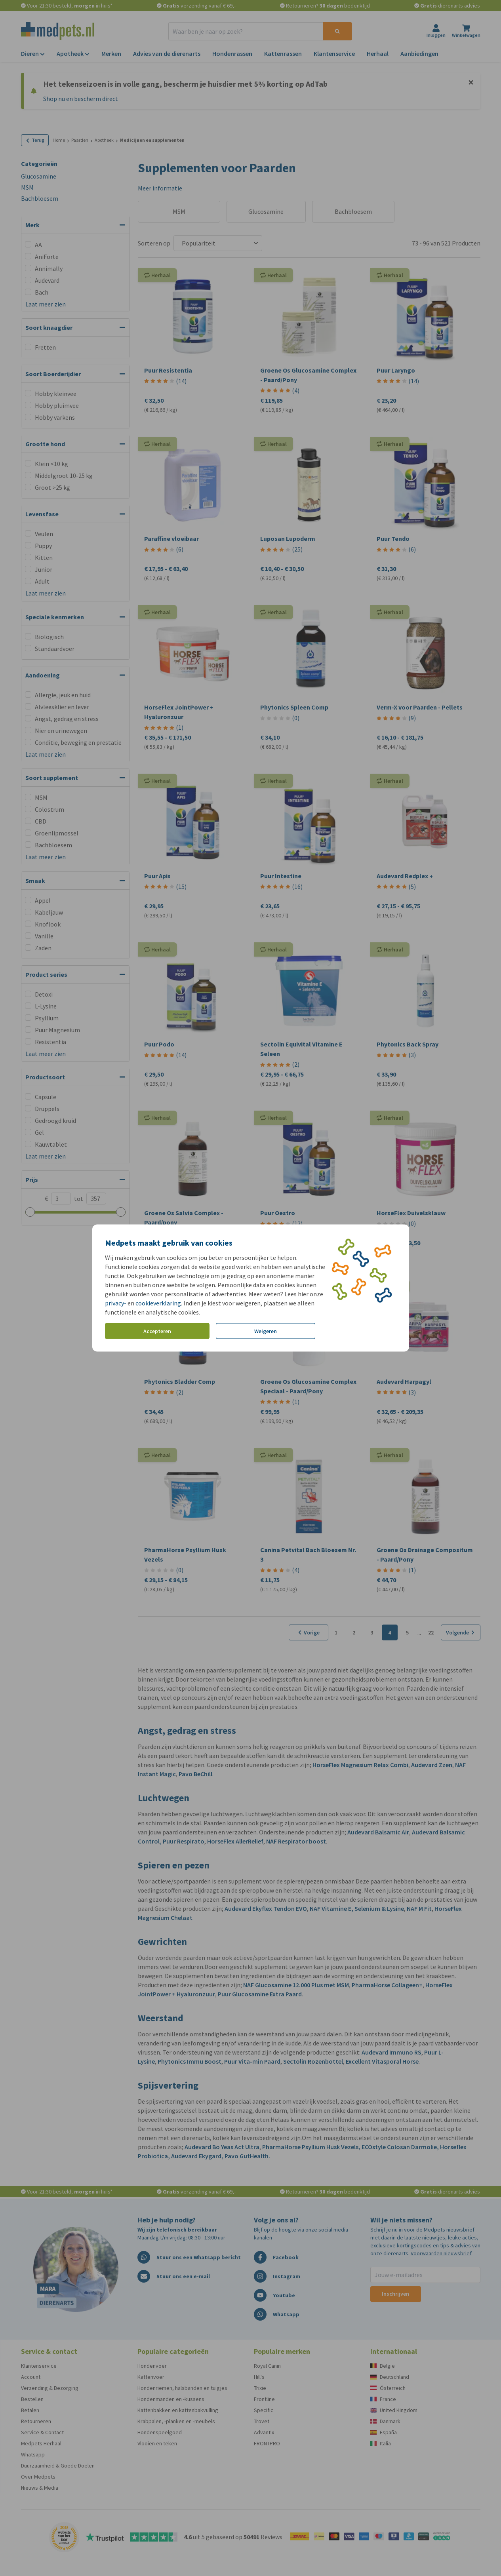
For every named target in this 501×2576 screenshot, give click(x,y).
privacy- (115, 1303)
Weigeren (265, 1330)
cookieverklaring (158, 1303)
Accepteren (157, 1330)
